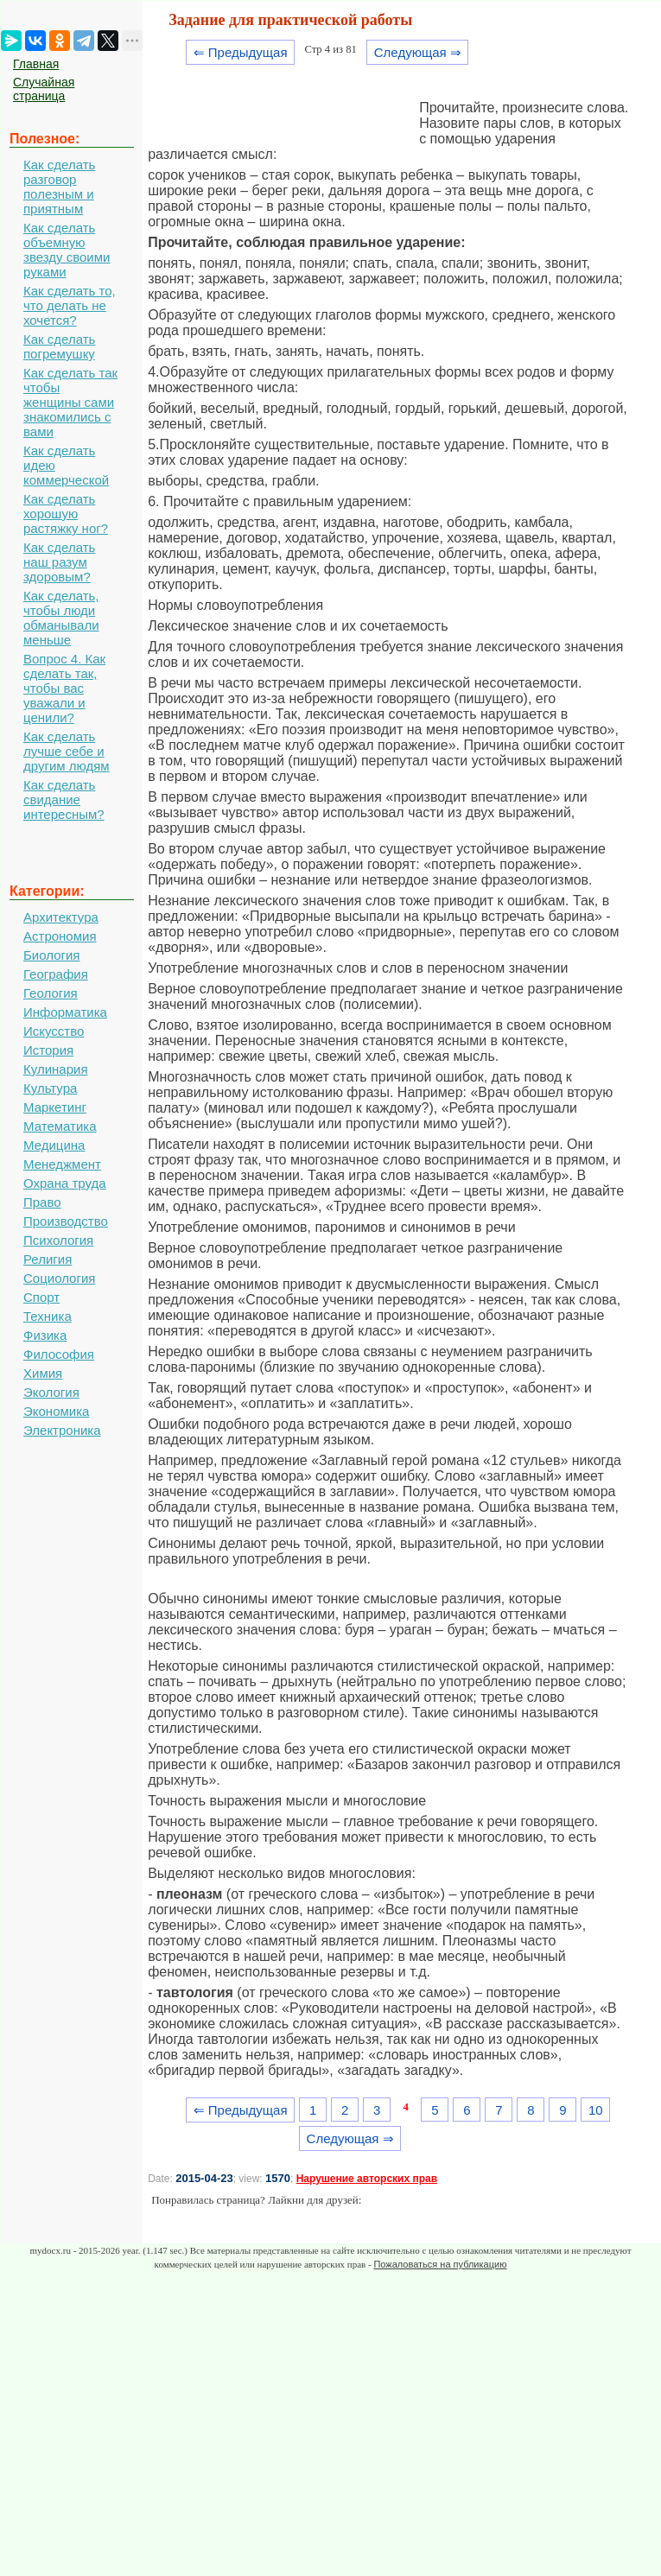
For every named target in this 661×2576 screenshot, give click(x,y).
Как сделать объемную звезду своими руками (66, 249)
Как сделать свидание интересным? (64, 799)
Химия (42, 1373)
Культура (50, 1088)
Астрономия (60, 936)
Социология (59, 1278)
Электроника (62, 1430)
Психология (58, 1240)
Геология (50, 993)
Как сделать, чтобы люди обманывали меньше (61, 617)
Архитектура (61, 917)
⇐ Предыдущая (241, 52)
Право (42, 1202)
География (55, 974)
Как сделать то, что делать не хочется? (69, 305)
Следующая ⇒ (417, 52)
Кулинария (55, 1069)
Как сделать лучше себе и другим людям (66, 751)
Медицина (54, 1145)
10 (595, 2110)
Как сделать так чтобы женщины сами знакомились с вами (70, 402)
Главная (36, 64)
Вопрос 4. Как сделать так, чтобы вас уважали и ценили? (64, 688)
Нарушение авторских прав (366, 2179)
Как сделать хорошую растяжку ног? (65, 514)
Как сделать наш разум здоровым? (59, 562)
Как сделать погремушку (59, 346)
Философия (58, 1354)
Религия (47, 1259)
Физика (45, 1335)
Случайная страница (43, 89)
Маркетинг (54, 1107)
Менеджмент (62, 1164)
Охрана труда (64, 1183)
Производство (65, 1221)
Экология (51, 1392)
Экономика (56, 1411)
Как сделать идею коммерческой (66, 465)
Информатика (65, 1012)
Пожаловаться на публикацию (439, 2264)
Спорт (41, 1297)
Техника (47, 1316)
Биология (51, 955)
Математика (60, 1126)
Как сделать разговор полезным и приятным (59, 186)
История (48, 1050)
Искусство (53, 1031)
